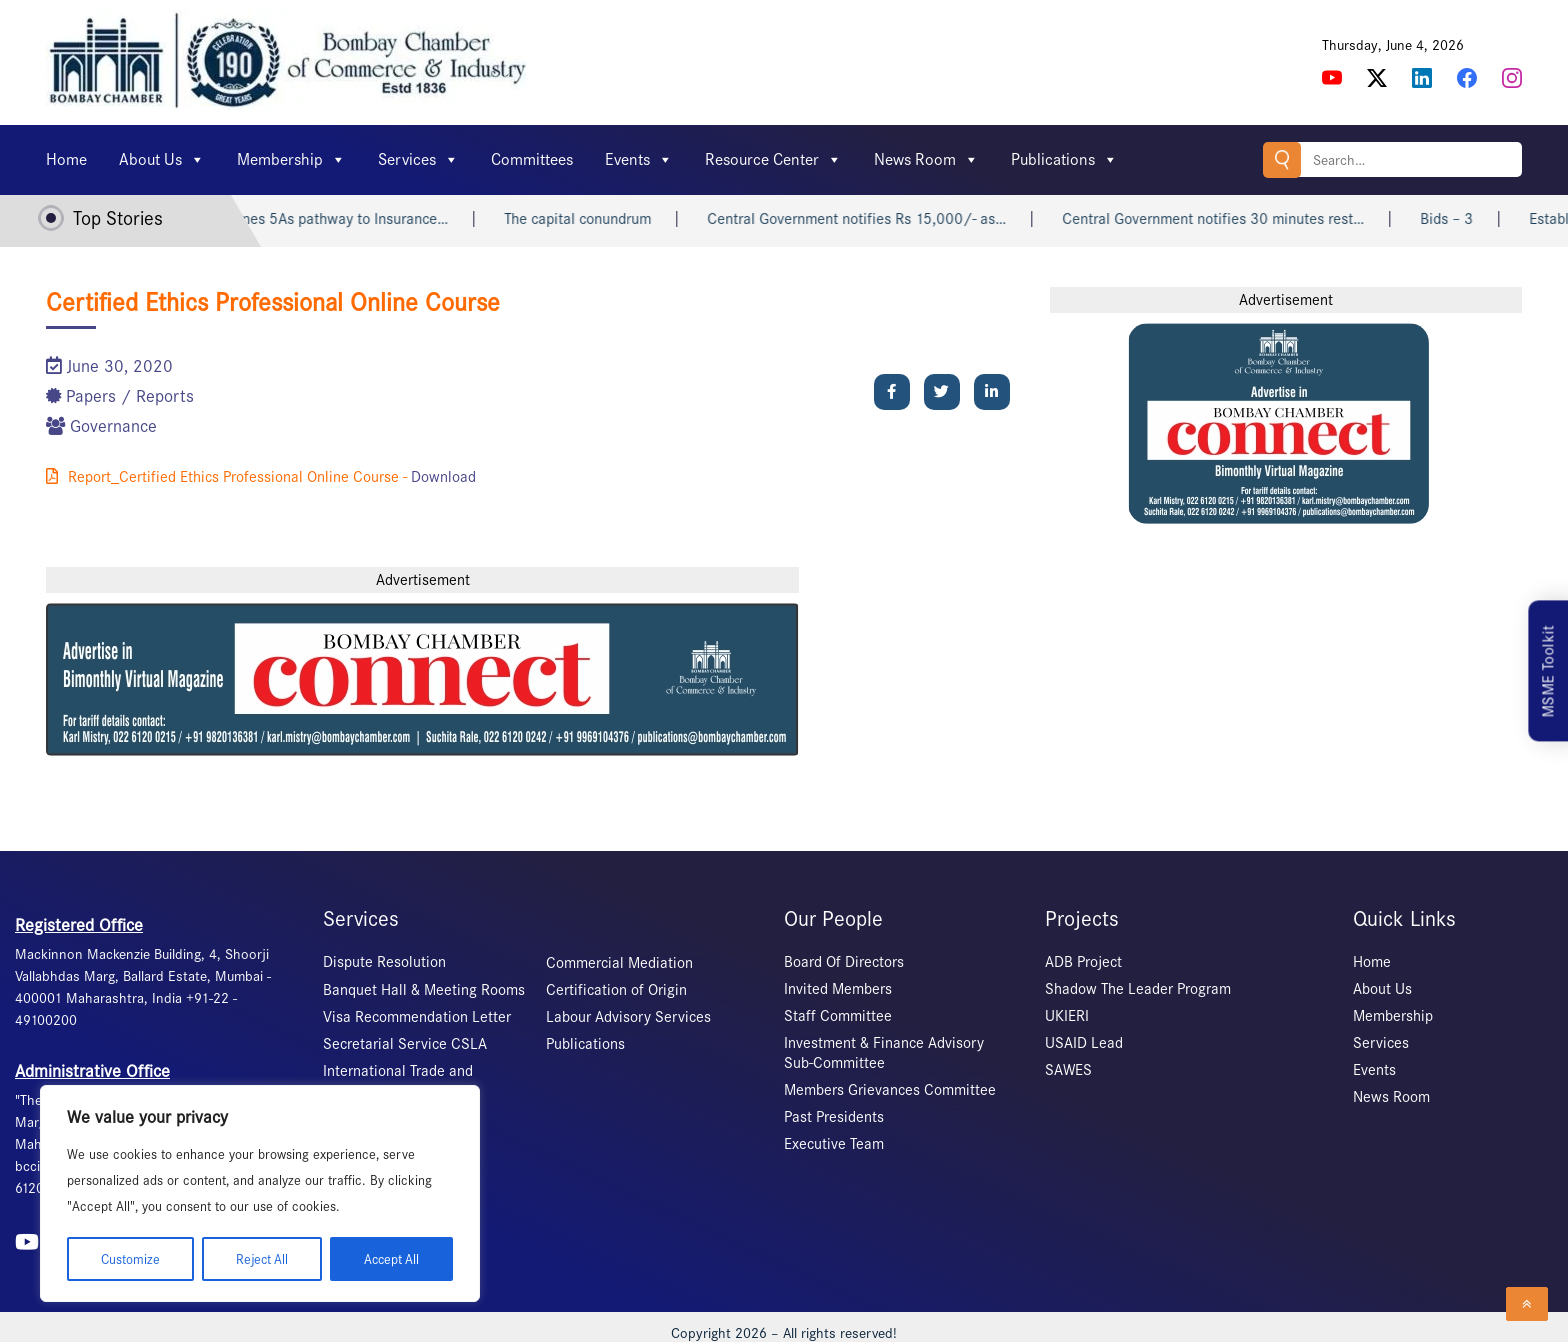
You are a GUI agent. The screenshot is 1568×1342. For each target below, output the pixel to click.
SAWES (1068, 1070)
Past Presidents (834, 1117)
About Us (162, 160)
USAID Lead (1084, 1043)
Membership (291, 160)
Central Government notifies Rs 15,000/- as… (879, 219)
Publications (1064, 160)
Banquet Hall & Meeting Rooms (424, 990)
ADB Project (1083, 962)
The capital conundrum (600, 219)
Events (639, 160)
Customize (129, 1258)
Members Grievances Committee (890, 1090)
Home (66, 159)
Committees (532, 159)
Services (418, 160)
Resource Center (773, 160)
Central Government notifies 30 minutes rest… (1236, 219)
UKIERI (1067, 1016)
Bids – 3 (1469, 219)
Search (1281, 159)
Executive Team (834, 1144)
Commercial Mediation (619, 963)
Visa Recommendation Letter (417, 1017)
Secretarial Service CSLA (405, 1044)
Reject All (260, 1258)
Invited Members (838, 989)
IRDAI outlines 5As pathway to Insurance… (333, 219)
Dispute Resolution (384, 962)
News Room (926, 160)
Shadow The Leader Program (1138, 989)
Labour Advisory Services (628, 1017)
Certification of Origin (616, 990)
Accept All (391, 1258)
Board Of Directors (844, 962)
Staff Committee (838, 1016)
